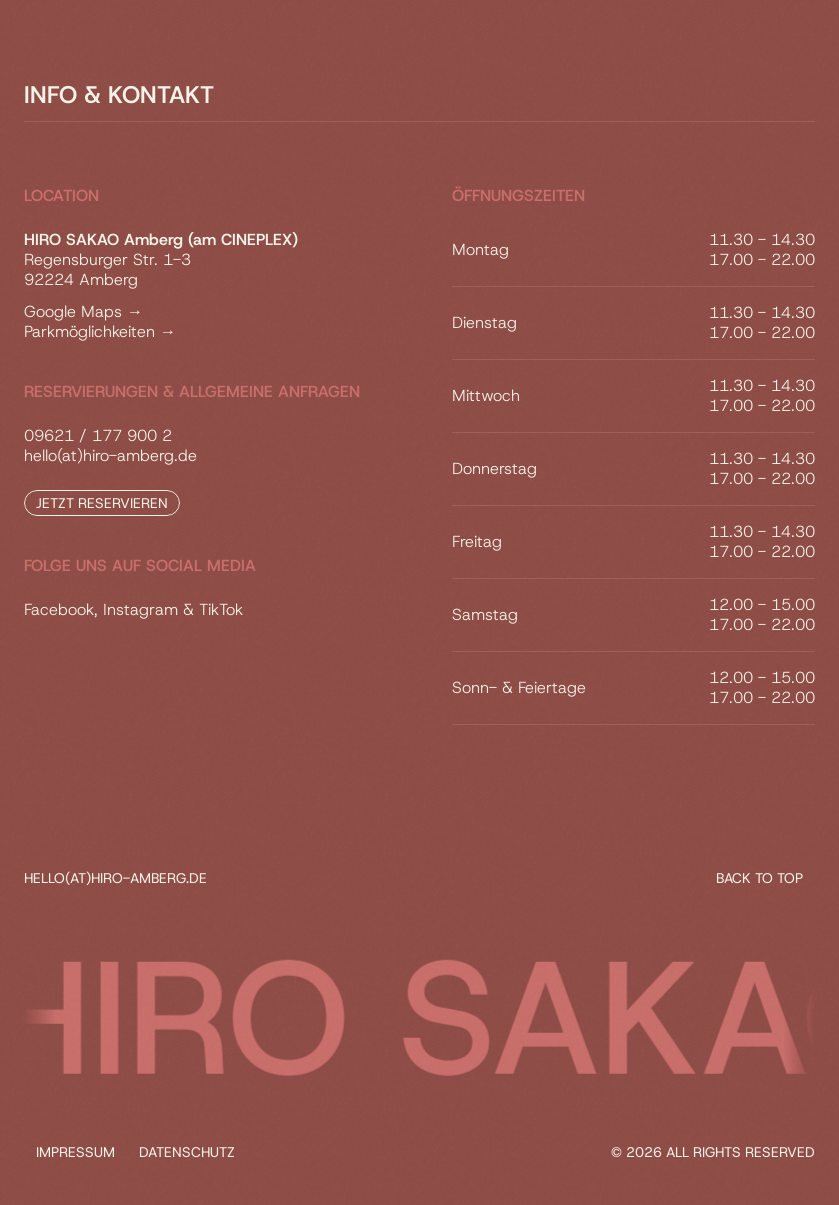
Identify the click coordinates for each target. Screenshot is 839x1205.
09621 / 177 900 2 (98, 435)
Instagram (140, 609)
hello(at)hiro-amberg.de (110, 455)
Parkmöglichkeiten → (100, 331)
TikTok (221, 609)
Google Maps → (83, 311)
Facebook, (61, 609)
